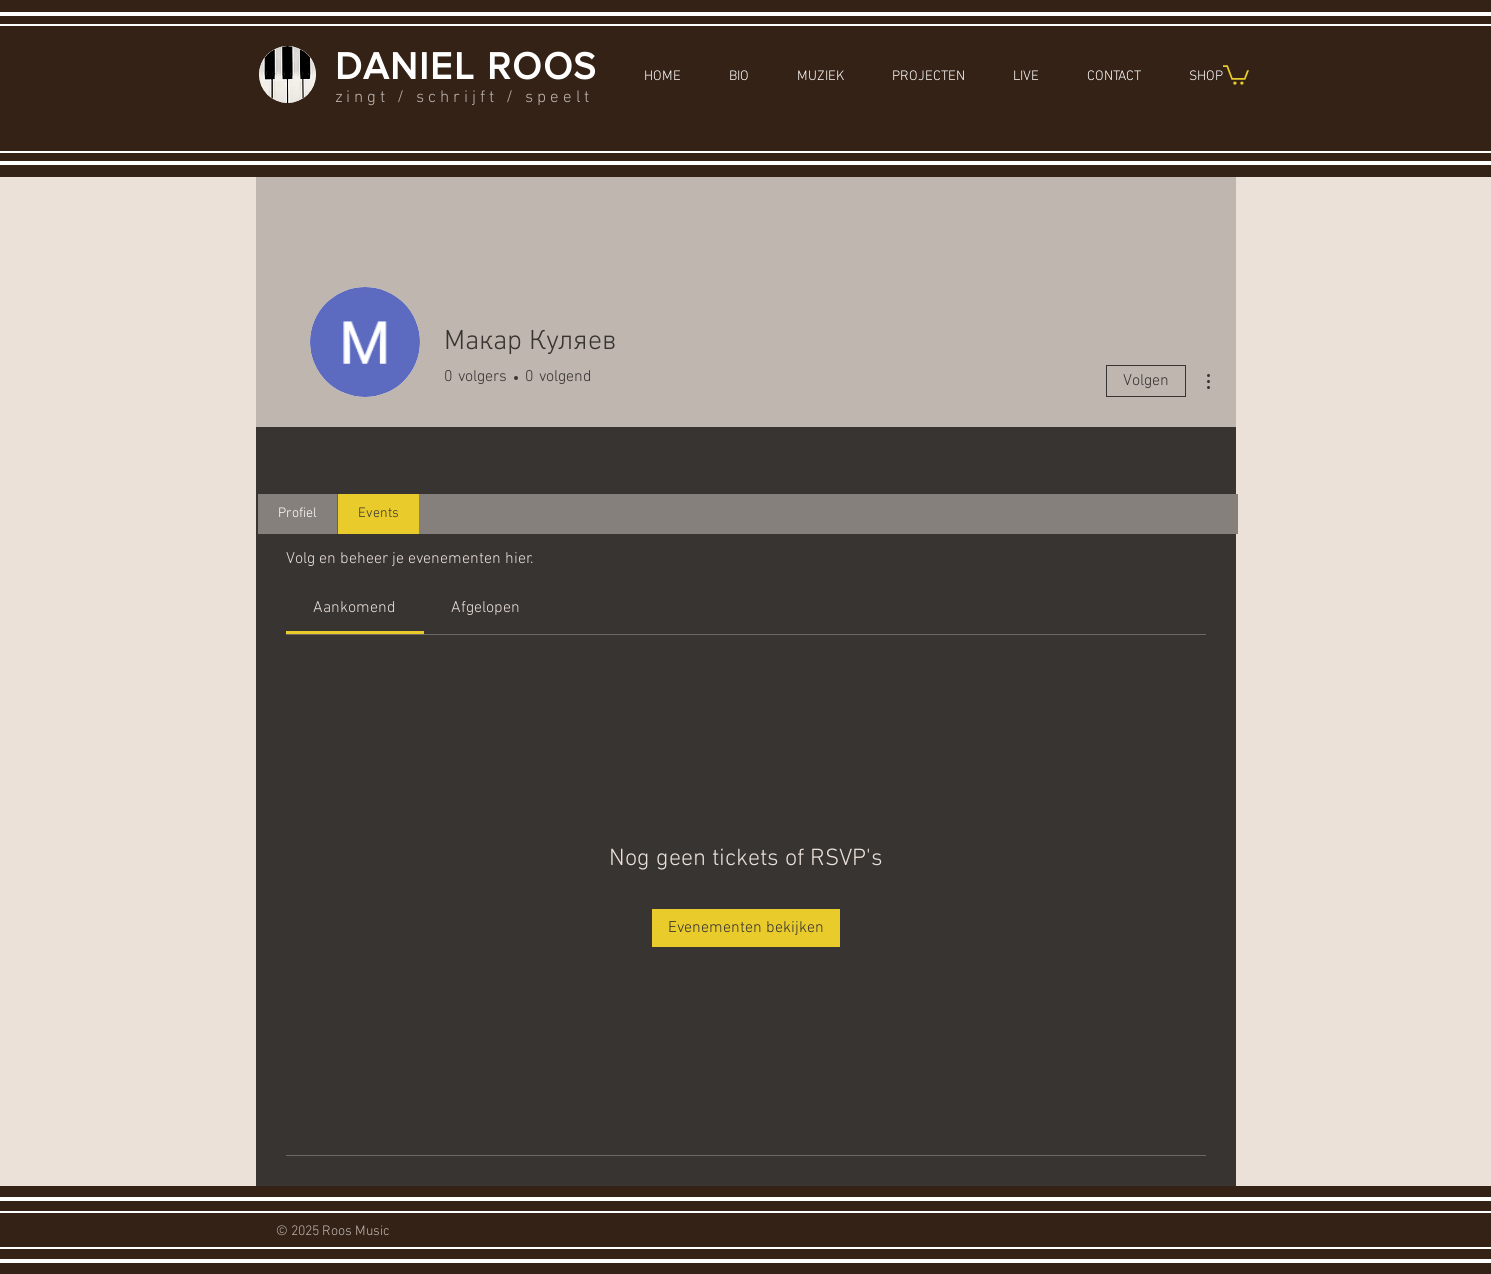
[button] (1236, 74)
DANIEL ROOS (466, 66)
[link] (354, 608)
